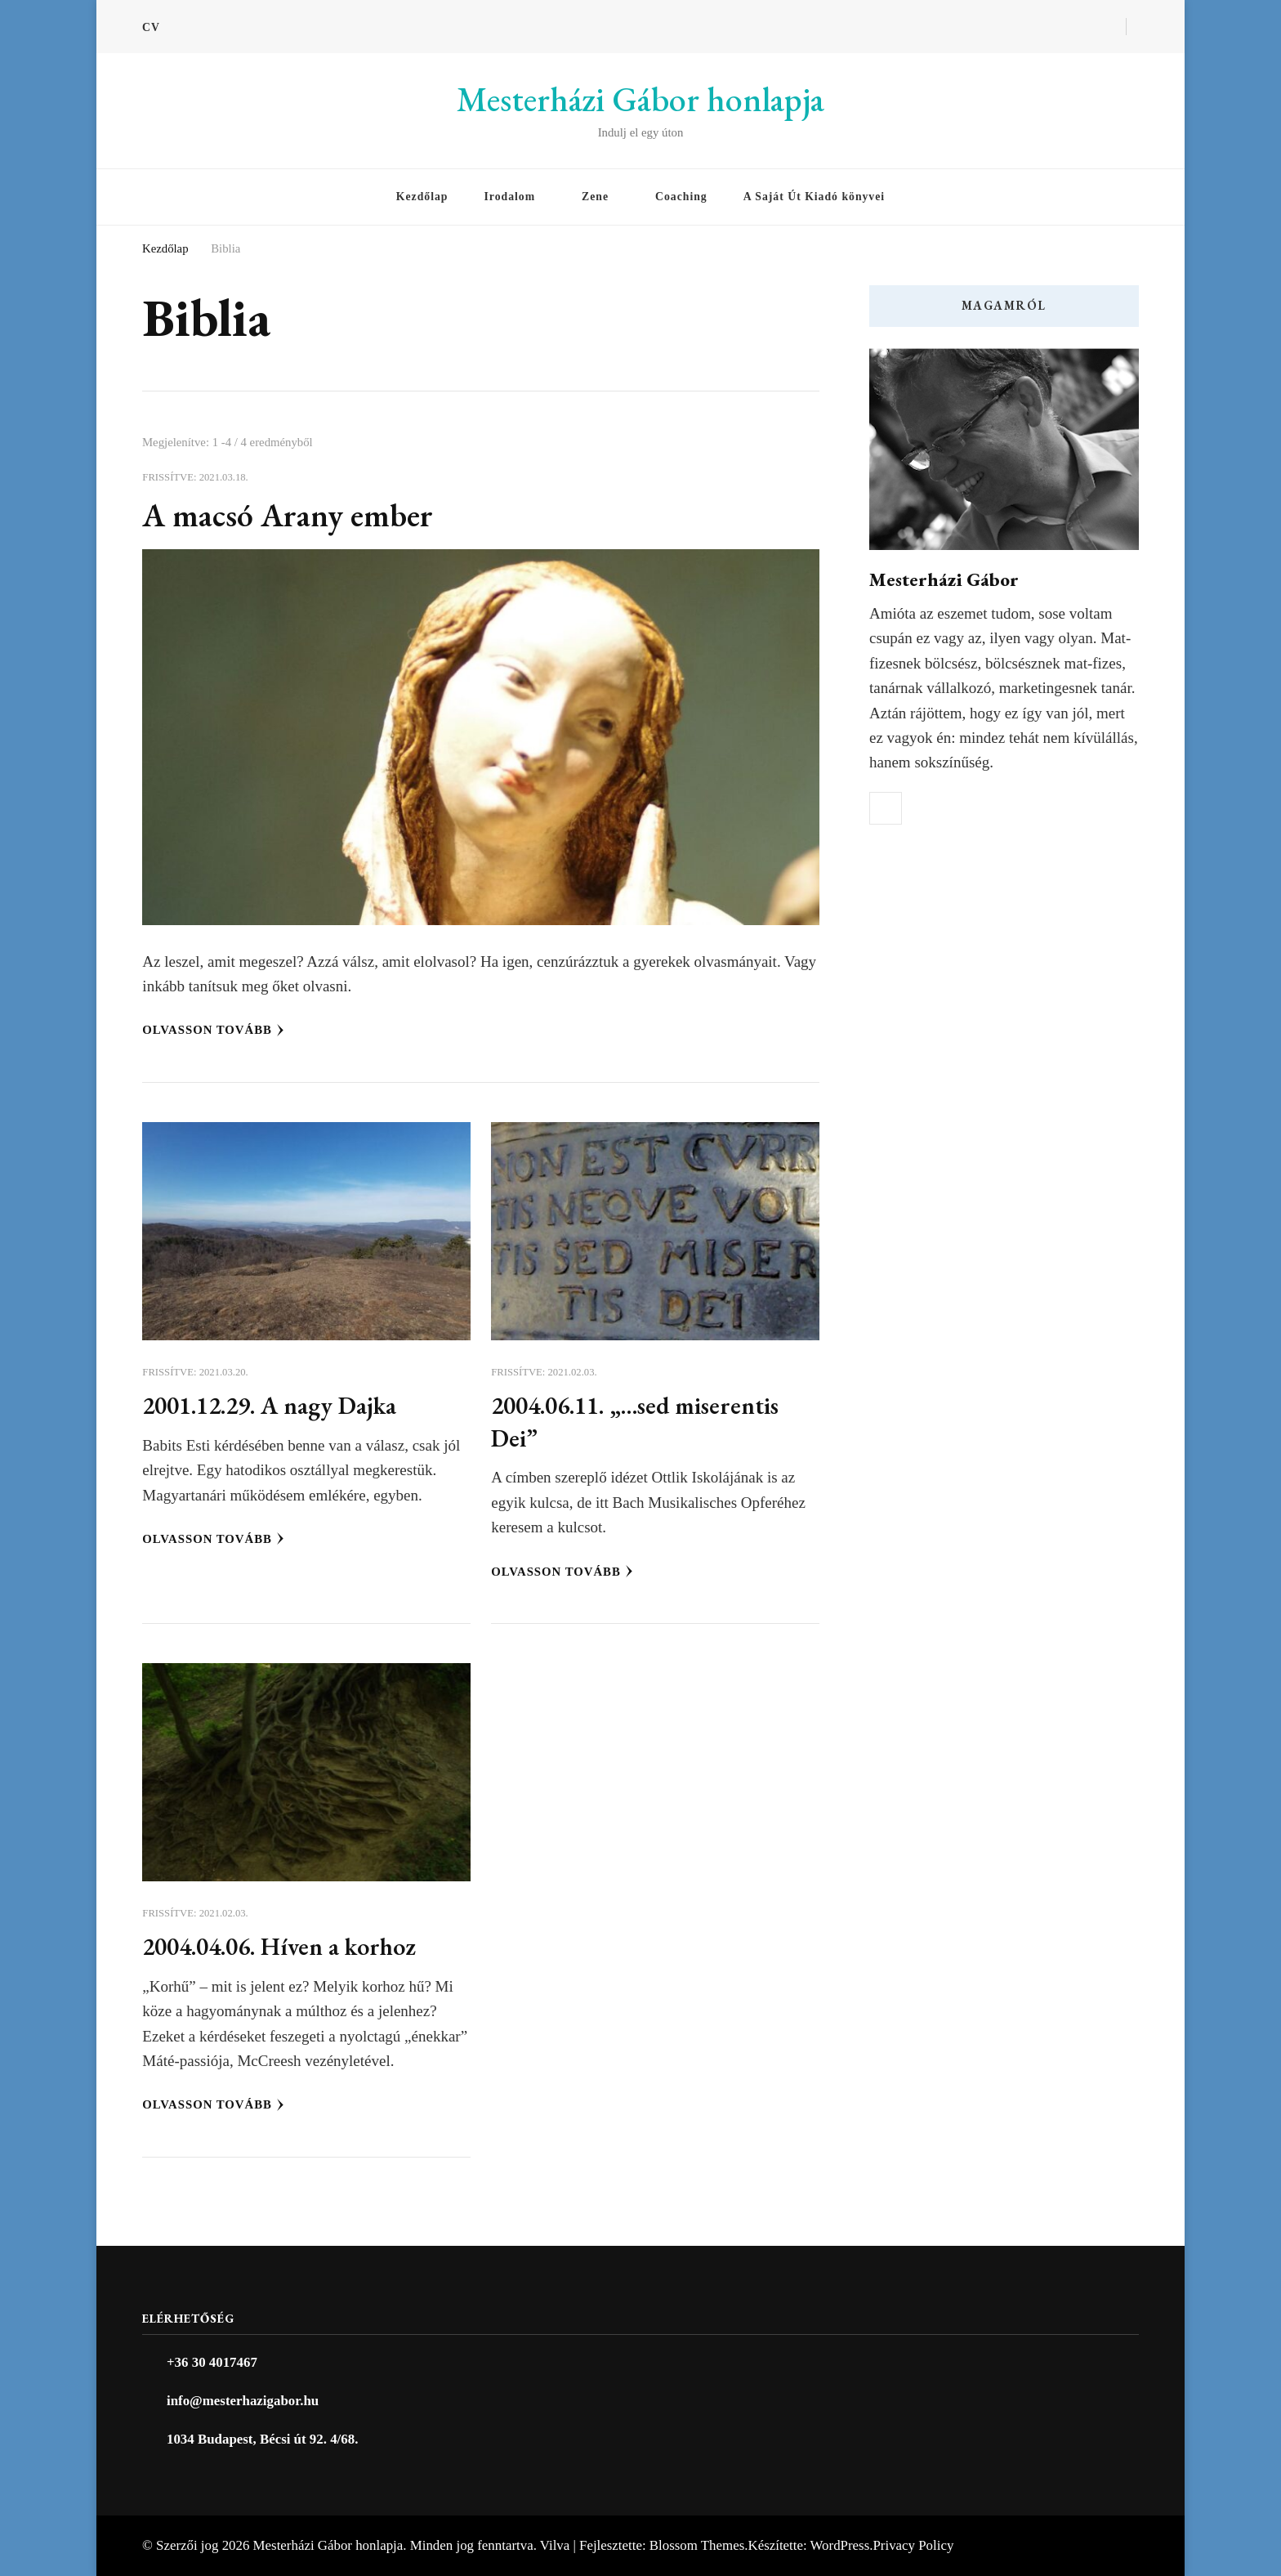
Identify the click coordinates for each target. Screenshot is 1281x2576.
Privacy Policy (913, 2545)
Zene (595, 196)
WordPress (840, 2545)
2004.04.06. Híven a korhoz (290, 1945)
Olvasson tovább (213, 1029)
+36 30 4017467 (212, 2362)
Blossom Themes (696, 2545)
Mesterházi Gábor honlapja (640, 99)
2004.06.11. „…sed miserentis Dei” (646, 1421)
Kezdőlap (422, 196)
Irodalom (509, 196)
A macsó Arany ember (295, 514)
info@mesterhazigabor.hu (243, 2400)
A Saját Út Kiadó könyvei (814, 196)
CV (151, 27)
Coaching (681, 196)
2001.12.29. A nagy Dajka (281, 1404)
